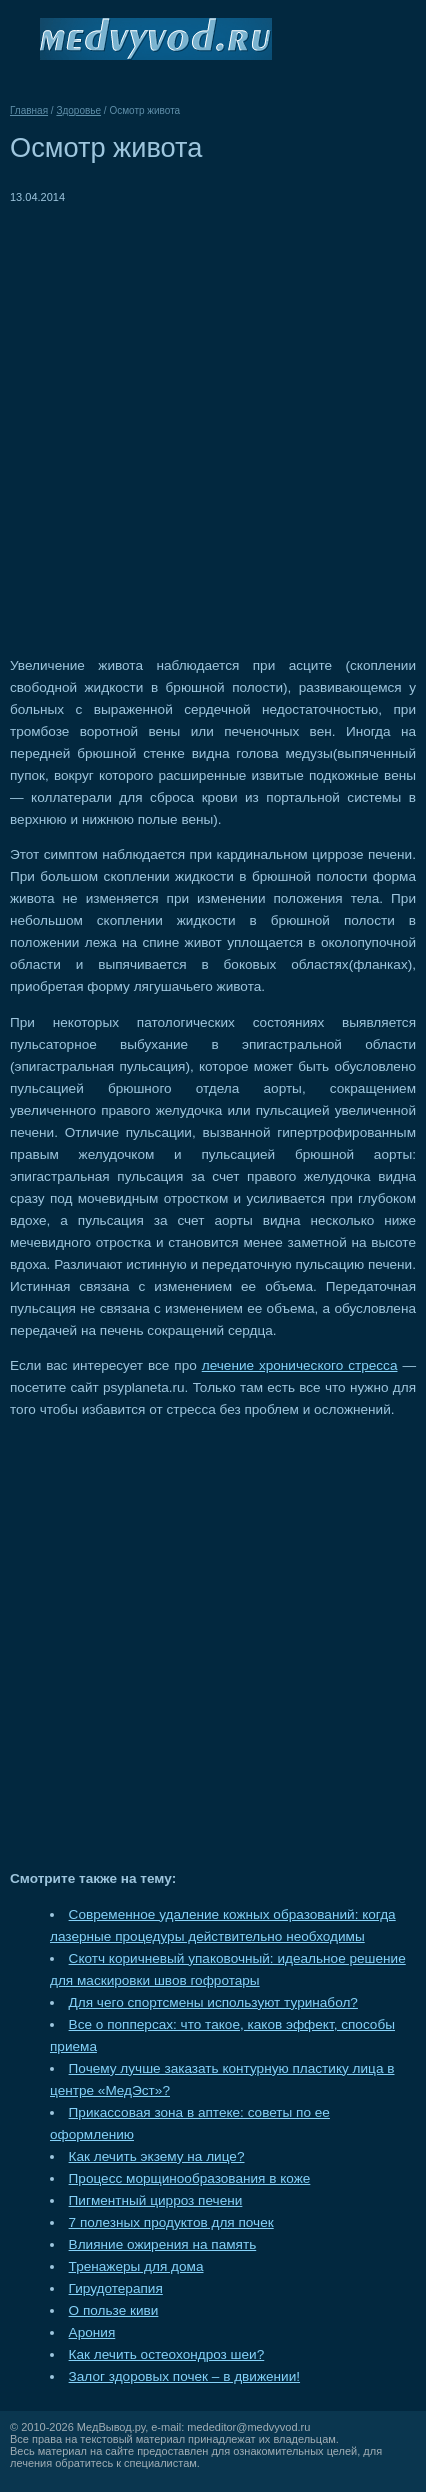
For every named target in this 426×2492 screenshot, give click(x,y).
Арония (92, 2332)
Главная (29, 110)
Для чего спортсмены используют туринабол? (213, 2002)
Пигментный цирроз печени (156, 2200)
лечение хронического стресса (300, 1365)
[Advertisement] (213, 421)
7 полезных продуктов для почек (171, 2222)
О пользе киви (114, 2310)
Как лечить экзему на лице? (157, 2156)
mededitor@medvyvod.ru (248, 2427)
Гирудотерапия (116, 2288)
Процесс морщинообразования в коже (190, 2178)
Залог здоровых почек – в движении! (184, 2376)
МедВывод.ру (111, 2427)
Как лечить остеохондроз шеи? (167, 2354)
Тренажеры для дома (136, 2266)
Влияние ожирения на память (163, 2244)
